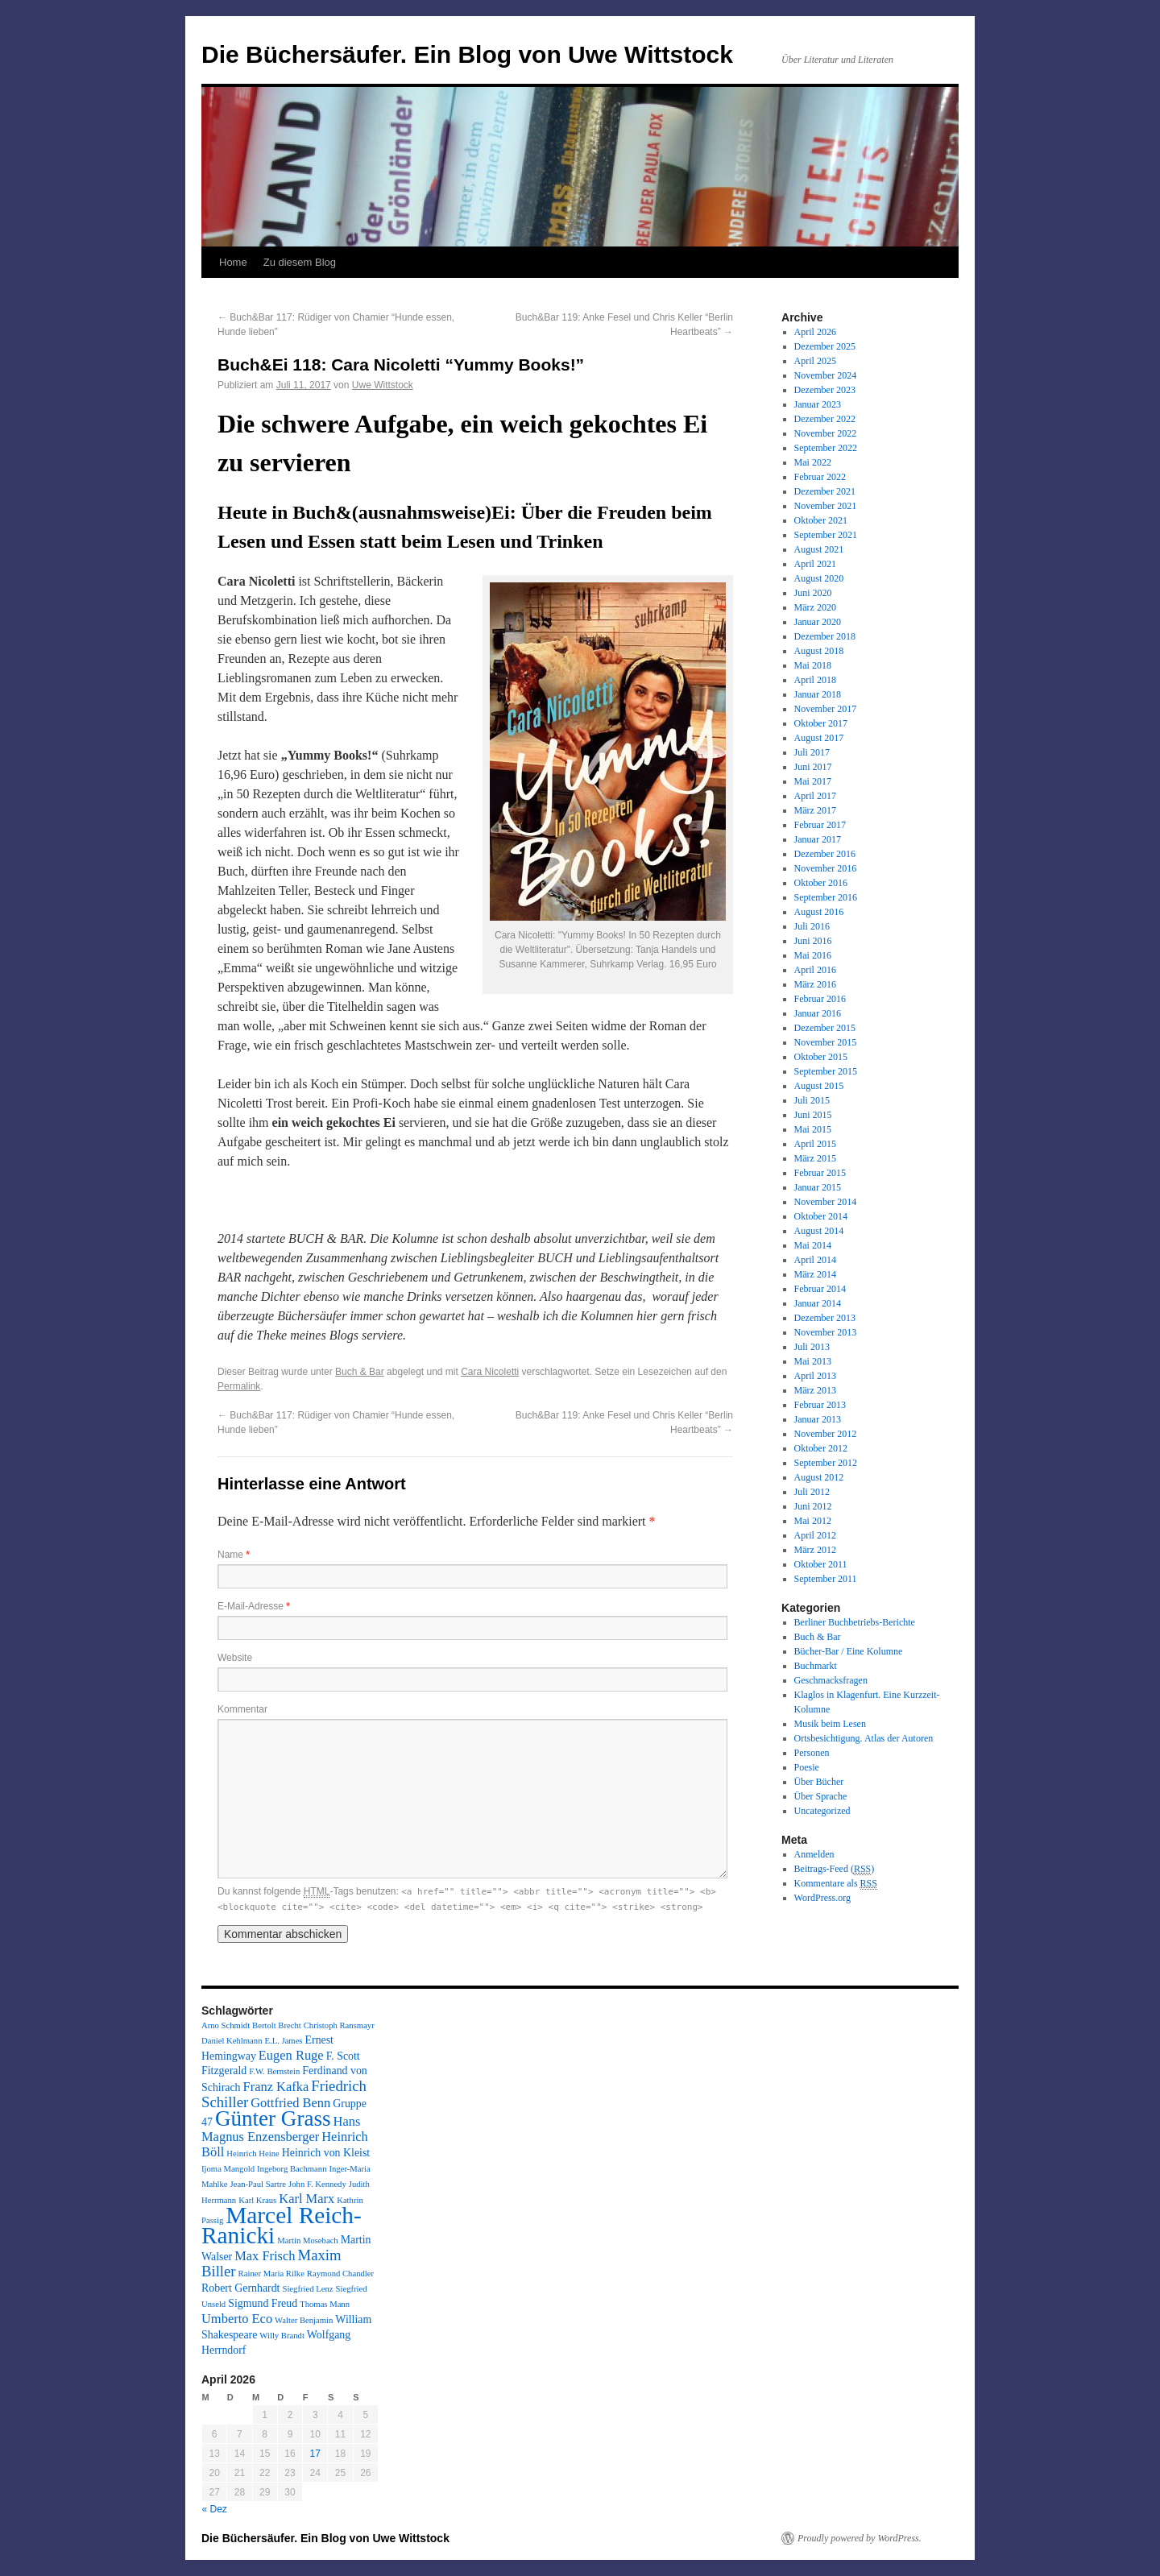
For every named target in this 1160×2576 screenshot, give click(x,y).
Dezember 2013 (825, 1317)
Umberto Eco (236, 2318)
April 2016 (815, 969)
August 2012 (819, 1477)
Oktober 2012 (820, 1448)
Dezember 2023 (825, 390)
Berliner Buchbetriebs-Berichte (854, 1622)
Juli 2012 (812, 1491)
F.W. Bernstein (274, 2071)
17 (315, 2453)
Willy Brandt (281, 2335)
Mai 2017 (812, 781)
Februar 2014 (820, 1288)
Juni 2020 (813, 592)
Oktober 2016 (820, 882)
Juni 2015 (813, 1114)
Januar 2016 (817, 1013)
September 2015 (825, 1071)
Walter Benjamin (304, 2320)
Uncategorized (822, 1810)
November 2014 (825, 1201)
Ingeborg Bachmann (292, 2168)
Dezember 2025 (825, 346)
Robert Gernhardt (240, 2288)
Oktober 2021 (820, 520)
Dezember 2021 (825, 491)
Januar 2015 (817, 1187)
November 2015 (825, 1042)
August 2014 (819, 1230)
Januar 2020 (817, 621)
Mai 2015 (812, 1129)
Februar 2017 (820, 824)
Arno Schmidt (225, 2025)
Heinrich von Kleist (326, 2153)
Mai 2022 (812, 462)
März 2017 (815, 810)
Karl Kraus (257, 2200)
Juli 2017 (812, 752)
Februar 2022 (820, 476)
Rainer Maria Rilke (271, 2273)
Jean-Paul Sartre (258, 2184)
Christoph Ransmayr (339, 2025)
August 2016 (819, 911)
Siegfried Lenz (307, 2288)
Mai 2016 (812, 955)
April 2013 (815, 1375)
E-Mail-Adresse (254, 1606)
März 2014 (815, 1274)
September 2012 (825, 1462)
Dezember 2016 (825, 853)
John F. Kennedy (317, 2184)
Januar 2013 (817, 1419)
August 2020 (819, 578)
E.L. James (283, 2040)
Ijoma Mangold (228, 2168)
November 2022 (825, 433)
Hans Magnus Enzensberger (280, 2129)
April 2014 (815, 1259)
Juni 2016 (813, 940)
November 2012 (825, 1433)
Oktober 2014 (820, 1216)
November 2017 (825, 708)
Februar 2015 (820, 1172)
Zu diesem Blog (299, 262)
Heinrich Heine (252, 2153)
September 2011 (825, 1578)
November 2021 (825, 505)
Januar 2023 (817, 404)
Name (234, 1554)
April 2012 (815, 1535)
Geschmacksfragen (831, 1680)
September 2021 (825, 534)
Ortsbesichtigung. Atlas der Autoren (864, 1738)
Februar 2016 (820, 998)
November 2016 (825, 868)
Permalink (239, 1386)
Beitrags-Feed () (834, 1869)
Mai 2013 (812, 1361)
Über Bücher (819, 1781)
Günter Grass (273, 2118)
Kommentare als (835, 1884)
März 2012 (815, 1549)
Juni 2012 (813, 1506)
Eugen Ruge (291, 2055)
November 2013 (825, 1332)
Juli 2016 (812, 926)
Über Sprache (820, 1796)
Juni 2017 (813, 766)
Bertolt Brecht (276, 2025)
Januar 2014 (817, 1303)
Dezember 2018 (825, 636)
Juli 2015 (812, 1100)
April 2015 (815, 1143)
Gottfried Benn (290, 2102)
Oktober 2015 (820, 1056)
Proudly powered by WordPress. (860, 2538)
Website (235, 1657)
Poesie (806, 1767)
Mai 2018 (812, 665)
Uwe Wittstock (382, 385)
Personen (812, 1752)
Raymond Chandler (340, 2273)
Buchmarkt (815, 1665)
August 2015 (819, 1085)
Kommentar (242, 1709)
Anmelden (814, 1854)
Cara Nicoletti (490, 1371)
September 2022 (825, 447)
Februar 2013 (820, 1404)
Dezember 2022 (825, 419)
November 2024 (825, 375)
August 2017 (819, 737)
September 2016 (825, 897)
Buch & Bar (359, 1371)
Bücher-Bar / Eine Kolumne (848, 1651)
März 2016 (815, 984)
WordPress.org (822, 1897)
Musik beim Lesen (830, 1723)
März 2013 (815, 1390)
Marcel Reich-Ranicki (281, 2225)
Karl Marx (306, 2198)
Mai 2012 (812, 1520)
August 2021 (819, 549)
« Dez (214, 2509)
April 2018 (815, 679)
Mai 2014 (812, 1245)
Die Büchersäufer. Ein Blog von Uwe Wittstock (467, 54)
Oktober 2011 (820, 1564)
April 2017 (815, 795)
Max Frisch (264, 2255)
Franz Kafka (276, 2086)
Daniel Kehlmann (231, 2040)
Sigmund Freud (262, 2303)
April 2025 (815, 361)
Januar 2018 (817, 694)
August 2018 (819, 650)
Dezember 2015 (825, 1027)
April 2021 (815, 563)
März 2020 (815, 607)
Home (233, 262)
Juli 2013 (812, 1346)
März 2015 (815, 1158)
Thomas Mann (325, 2304)
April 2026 (815, 332)
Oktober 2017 (820, 723)
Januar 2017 (817, 839)
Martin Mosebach (307, 2240)
